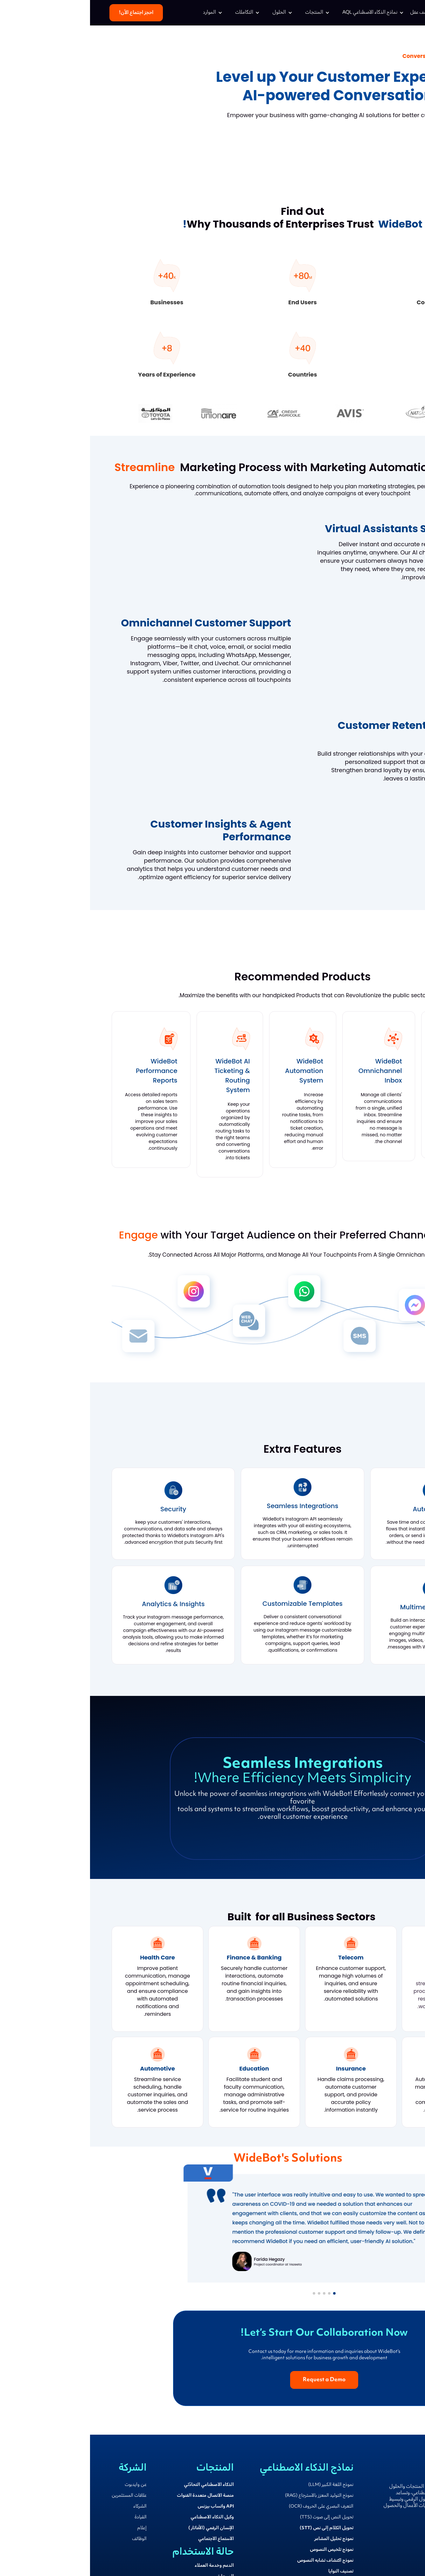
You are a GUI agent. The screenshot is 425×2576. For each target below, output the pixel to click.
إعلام (52, 2528)
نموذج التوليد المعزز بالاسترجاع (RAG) (229, 2496)
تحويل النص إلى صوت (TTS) (236, 2517)
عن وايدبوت (46, 2485)
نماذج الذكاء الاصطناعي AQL (279, 13)
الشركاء (50, 2506)
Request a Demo (385, 145)
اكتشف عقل (331, 13)
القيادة (51, 2517)
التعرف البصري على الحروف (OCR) (231, 2506)
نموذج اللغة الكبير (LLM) (240, 2485)
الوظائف (49, 2539)
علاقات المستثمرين (39, 2496)
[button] (283, 12)
